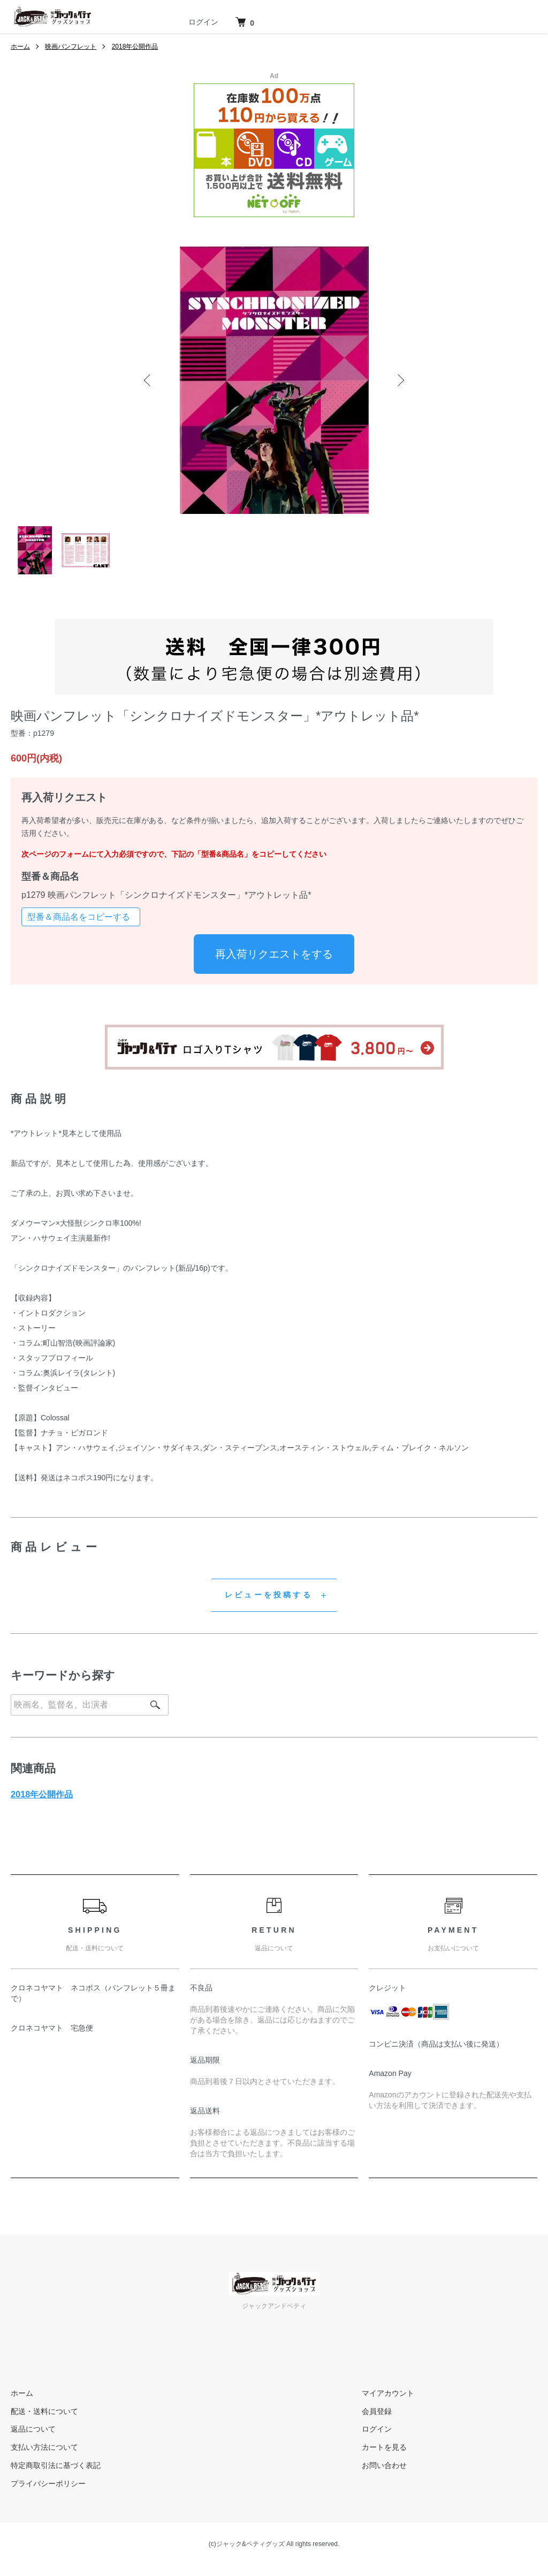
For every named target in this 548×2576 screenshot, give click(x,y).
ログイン (203, 22)
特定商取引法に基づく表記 (56, 2465)
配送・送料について (44, 2411)
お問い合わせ (384, 2465)
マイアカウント (388, 2393)
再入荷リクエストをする (274, 954)
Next (400, 380)
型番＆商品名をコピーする (78, 916)
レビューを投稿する (269, 1594)
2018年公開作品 (135, 46)
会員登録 (377, 2411)
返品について (33, 2429)
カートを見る (384, 2447)
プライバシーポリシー (48, 2483)
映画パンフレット (70, 46)
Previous (148, 380)
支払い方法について (44, 2447)
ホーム (20, 46)
